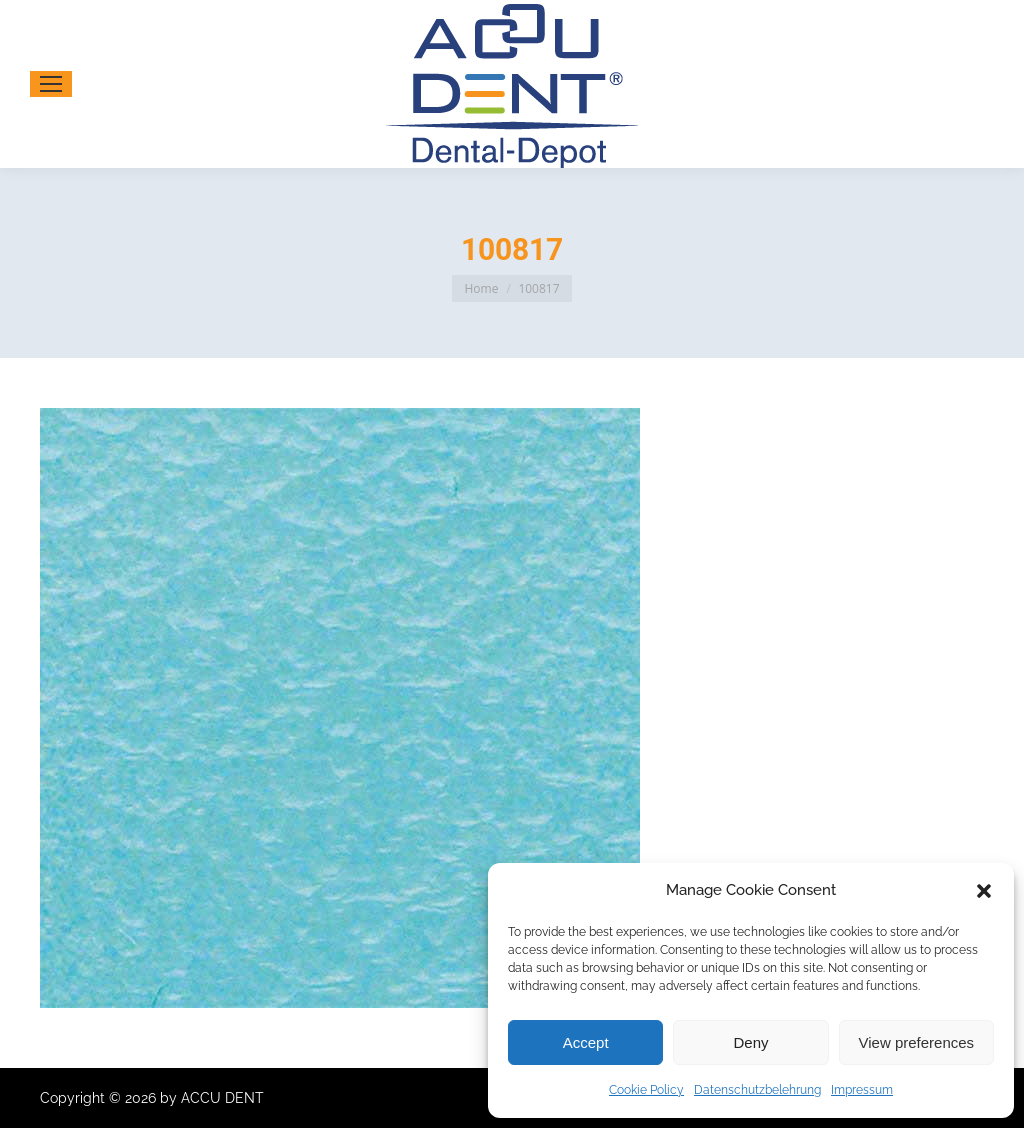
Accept (586, 1042)
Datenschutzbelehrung (757, 1090)
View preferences (917, 1042)
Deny (750, 1042)
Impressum (862, 1090)
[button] (984, 891)
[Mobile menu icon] (51, 84)
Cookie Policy (646, 1090)
